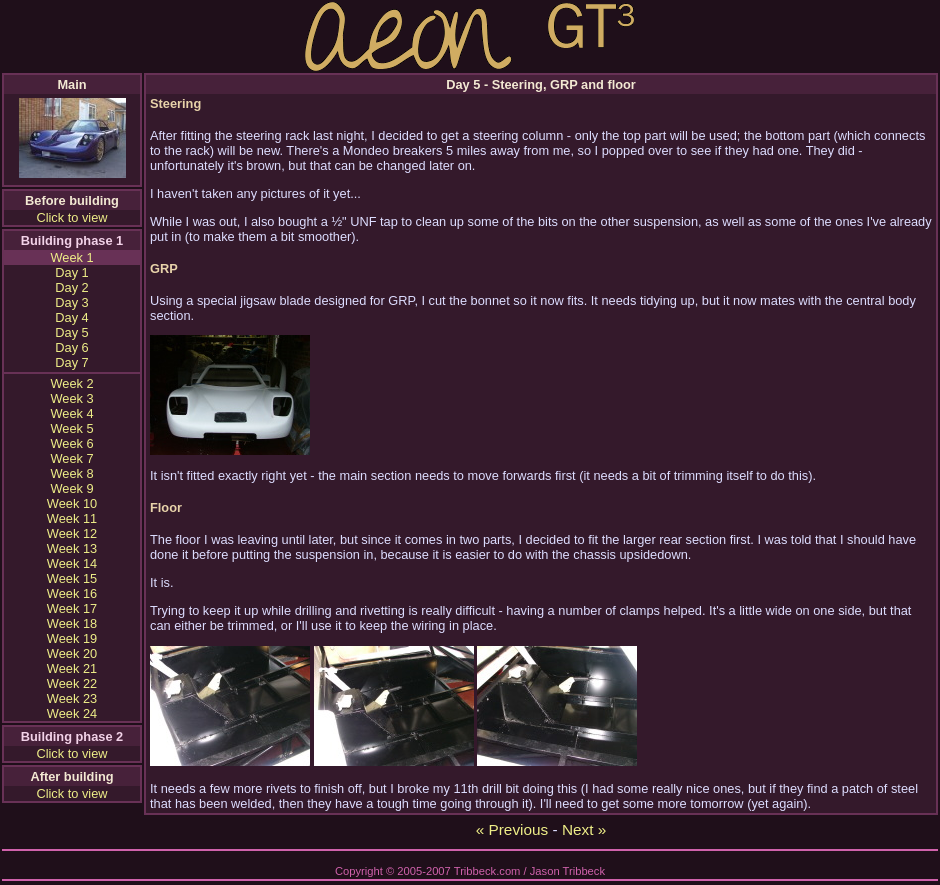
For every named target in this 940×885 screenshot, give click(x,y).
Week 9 (71, 488)
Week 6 (71, 443)
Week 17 (72, 608)
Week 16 (72, 593)
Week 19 (72, 638)
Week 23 (72, 698)
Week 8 (71, 473)
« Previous (512, 829)
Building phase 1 (72, 240)
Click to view (71, 217)
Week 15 (72, 578)
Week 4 (71, 413)
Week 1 (71, 257)
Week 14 (72, 563)
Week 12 (72, 533)
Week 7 (71, 458)
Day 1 (71, 272)
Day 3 (71, 302)
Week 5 (71, 428)
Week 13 (72, 548)
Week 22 (72, 683)
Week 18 (72, 623)
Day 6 (71, 347)
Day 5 (71, 332)
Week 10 (72, 503)
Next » (584, 829)
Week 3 (71, 398)
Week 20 (72, 653)
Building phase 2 (72, 736)
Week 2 (71, 383)
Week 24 (72, 713)
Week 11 (72, 518)
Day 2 (71, 287)
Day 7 (71, 362)
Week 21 (72, 668)
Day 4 (71, 317)
